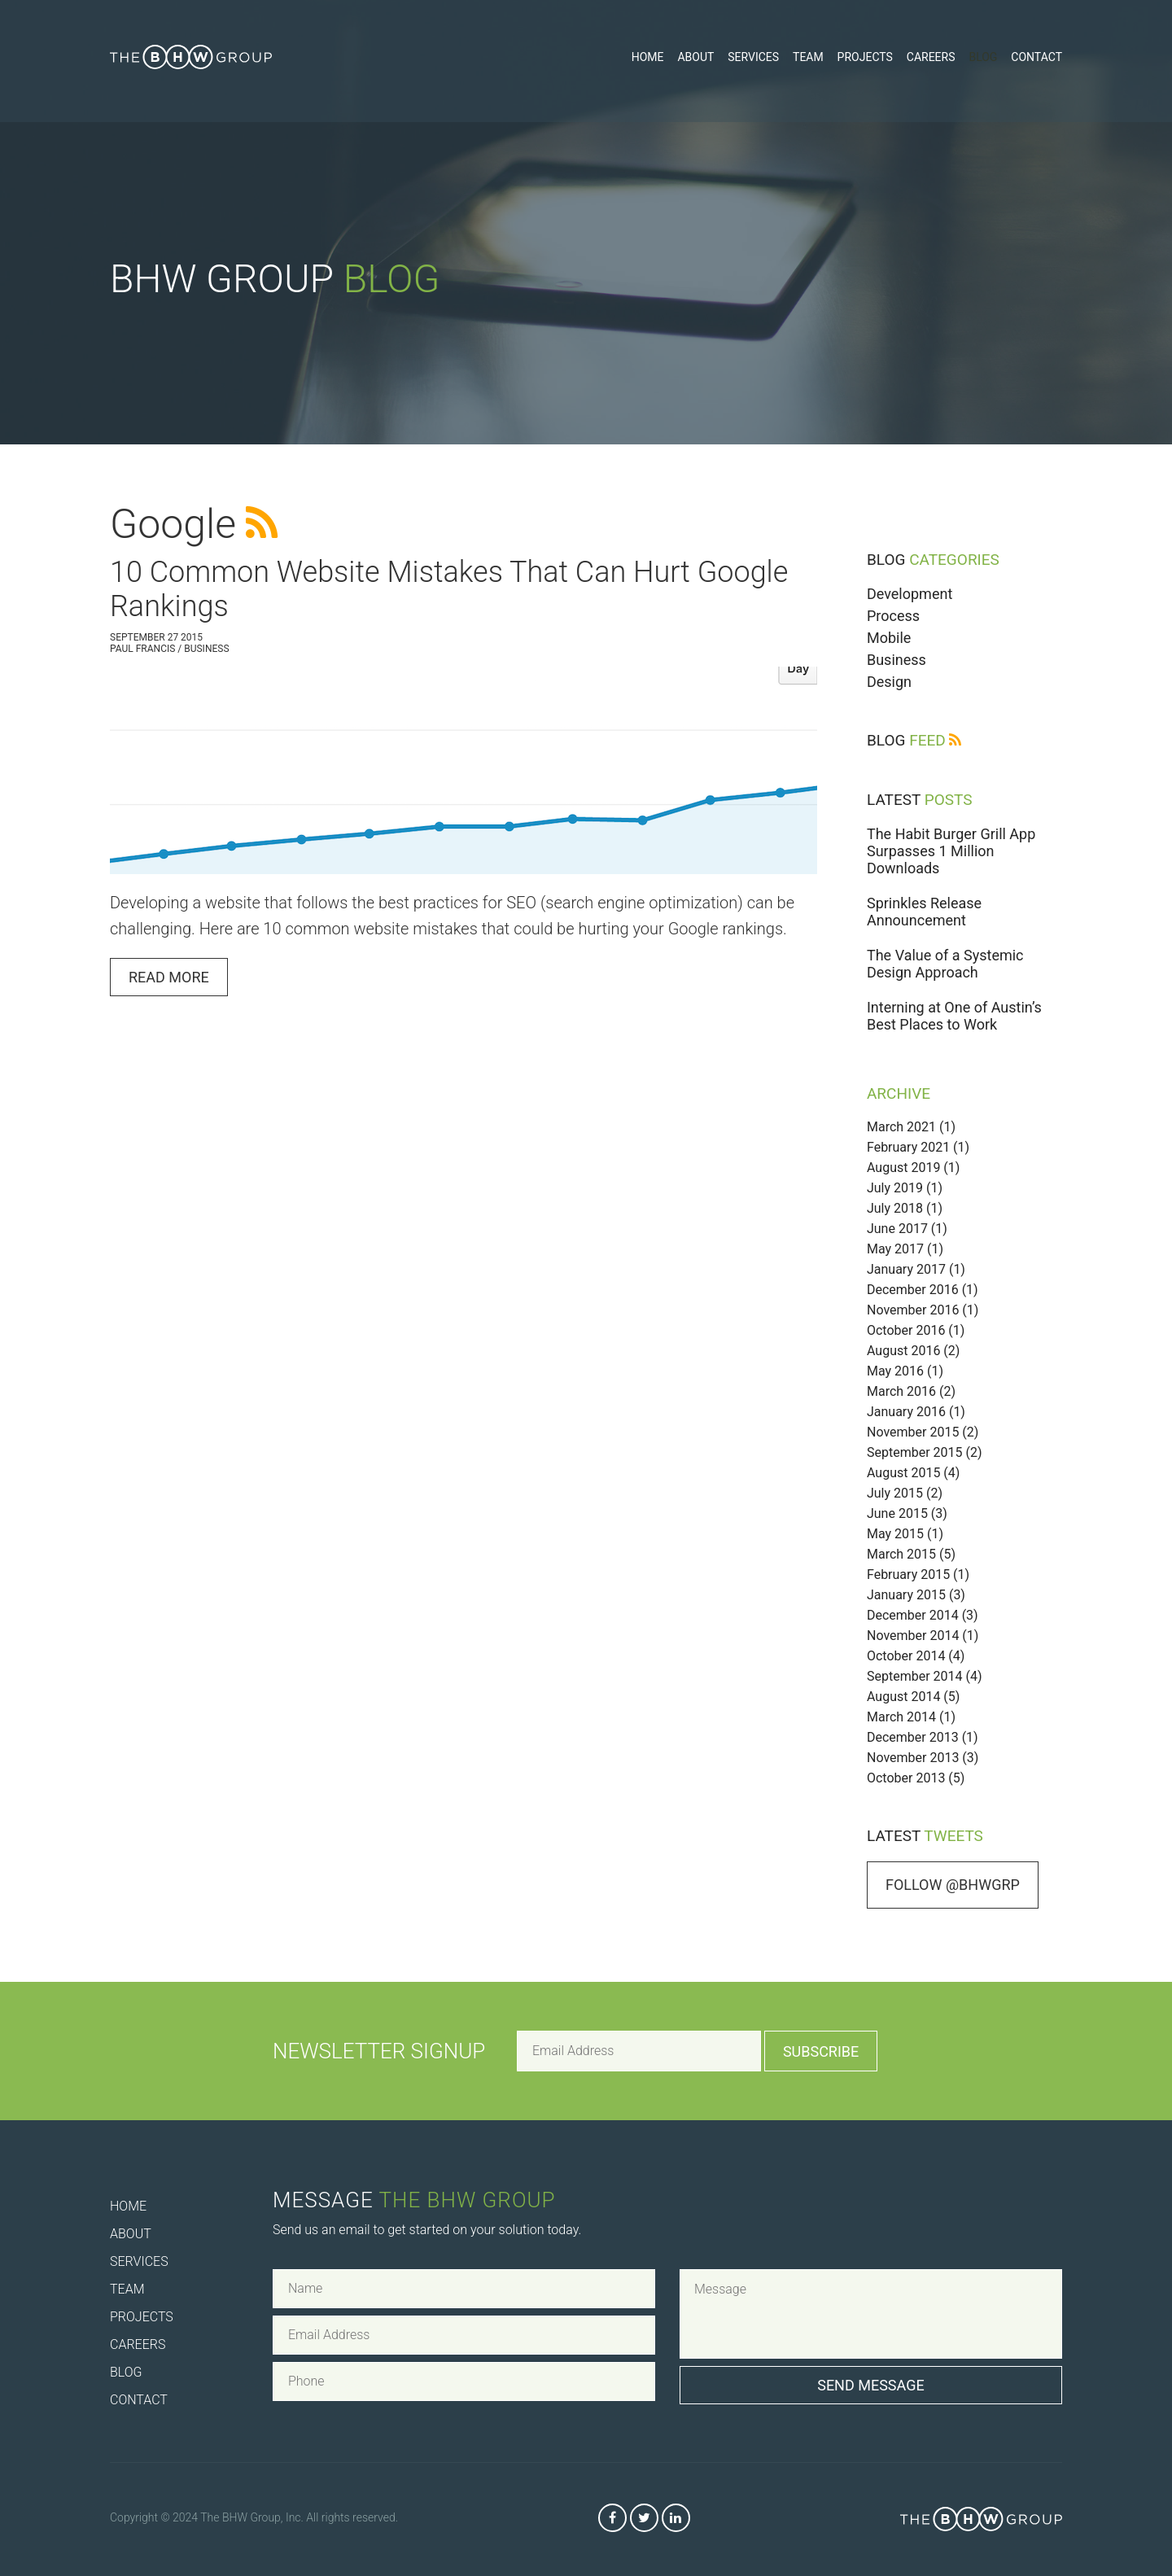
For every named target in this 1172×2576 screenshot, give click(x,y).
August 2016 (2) (913, 1350)
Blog (983, 56)
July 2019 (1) (904, 1188)
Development (909, 593)
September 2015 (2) (924, 1452)
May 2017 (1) (905, 1249)
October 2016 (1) (915, 1330)
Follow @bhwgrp (953, 1884)
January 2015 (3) (916, 1595)
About (695, 56)
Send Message (871, 2385)
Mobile (889, 637)
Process (893, 615)
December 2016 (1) (922, 1289)
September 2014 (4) (924, 1676)
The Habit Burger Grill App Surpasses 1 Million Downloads (951, 851)
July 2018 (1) (904, 1208)
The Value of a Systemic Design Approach (945, 964)
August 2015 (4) (913, 1472)
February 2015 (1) (918, 1574)
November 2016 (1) (922, 1310)
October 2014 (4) (915, 1656)
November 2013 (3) (922, 1757)
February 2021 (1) (918, 1147)
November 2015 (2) (922, 1432)
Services (753, 56)
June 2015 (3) (907, 1513)
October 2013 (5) (915, 1778)
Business (896, 659)
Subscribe (821, 2051)
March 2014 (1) (911, 1717)
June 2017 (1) (907, 1228)
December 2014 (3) (922, 1615)
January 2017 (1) (916, 1269)
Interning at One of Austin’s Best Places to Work (954, 1016)
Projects (865, 56)
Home (648, 56)
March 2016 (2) (911, 1391)
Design (889, 681)
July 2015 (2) (904, 1493)
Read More (169, 977)
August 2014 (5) (913, 1696)
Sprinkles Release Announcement (924, 911)
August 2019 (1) (913, 1167)
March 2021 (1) (911, 1127)
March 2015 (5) (911, 1554)
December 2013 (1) (922, 1737)
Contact (1036, 56)
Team (808, 56)
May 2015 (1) (905, 1534)
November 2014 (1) (922, 1635)
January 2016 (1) (916, 1411)
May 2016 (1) (905, 1371)
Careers (931, 56)
